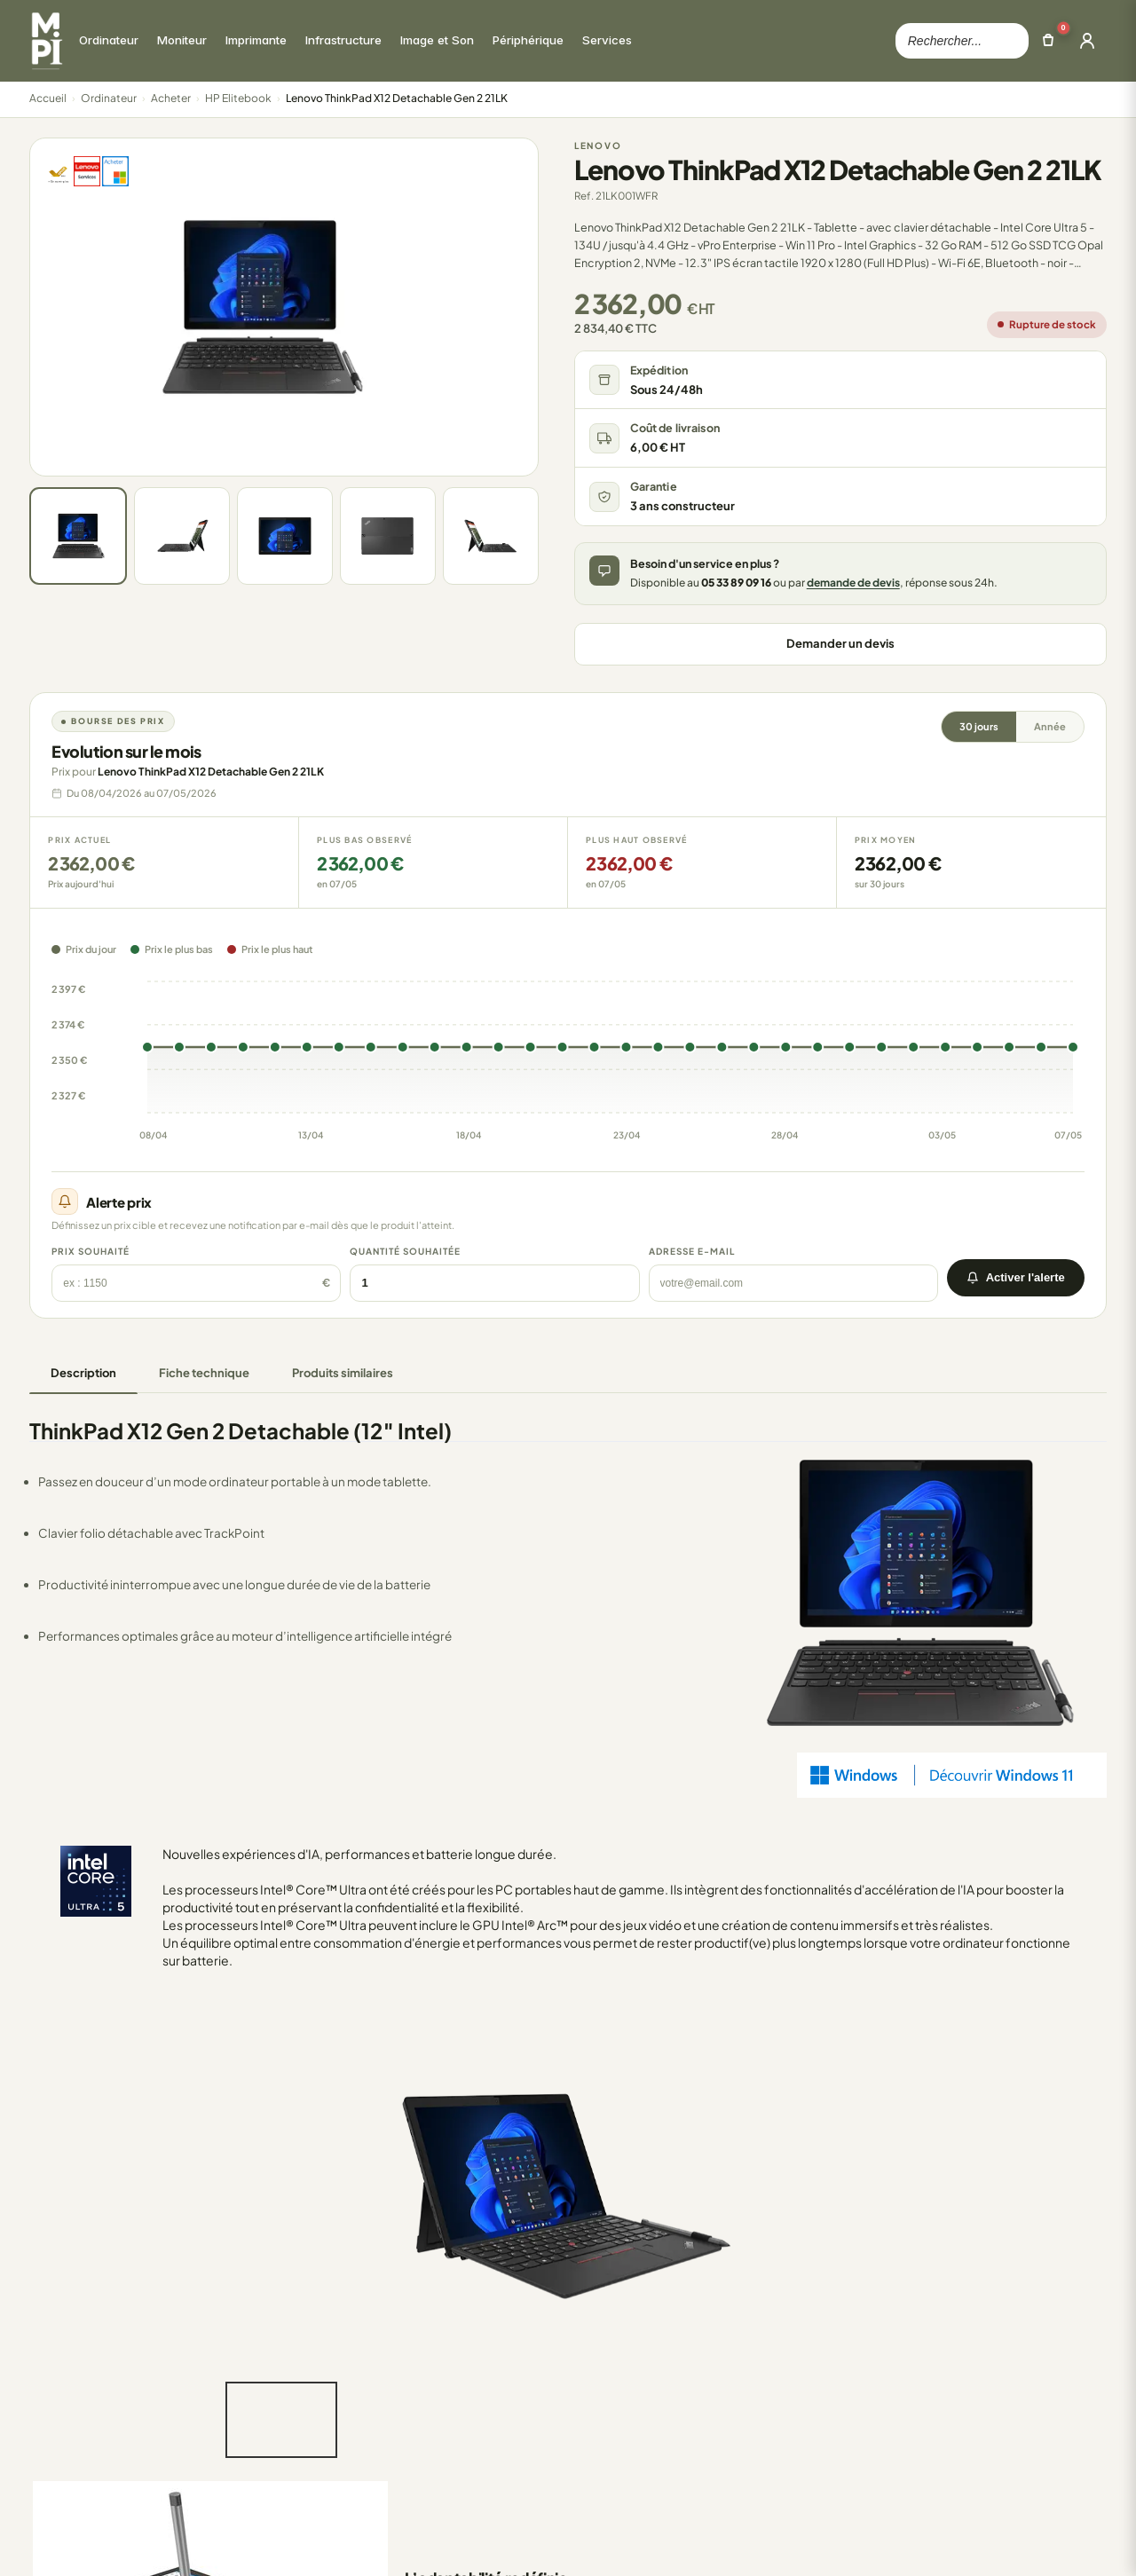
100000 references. (371, 2540)
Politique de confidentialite (923, 2540)
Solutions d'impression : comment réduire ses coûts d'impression (1009, 2448)
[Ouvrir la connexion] (1087, 40)
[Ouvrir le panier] (1048, 40)
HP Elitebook (238, 98)
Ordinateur (109, 98)
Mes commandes (777, 2310)
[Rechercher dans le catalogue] (962, 41)
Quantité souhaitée (405, 1251)
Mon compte (764, 2335)
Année (1050, 726)
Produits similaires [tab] (342, 1373)
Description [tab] (83, 1373)
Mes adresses (767, 2359)
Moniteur (346, 2335)
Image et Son (359, 2409)
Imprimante (354, 2359)
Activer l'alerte (1015, 1277)
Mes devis (756, 2409)
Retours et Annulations (588, 2384)
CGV (819, 2540)
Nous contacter (568, 2335)
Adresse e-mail (692, 1251)
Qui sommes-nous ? (582, 2310)
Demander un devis (840, 643)
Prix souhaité (90, 1251)
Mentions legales (1060, 2540)
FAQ (536, 2434)
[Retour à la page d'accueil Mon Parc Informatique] (46, 41)
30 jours (978, 726)
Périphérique (358, 2434)
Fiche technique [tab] (204, 1373)
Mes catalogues (773, 2384)
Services (345, 2459)
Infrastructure (360, 2384)
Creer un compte (776, 2434)
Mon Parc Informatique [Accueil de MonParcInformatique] (114, 2290)
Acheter (171, 98)
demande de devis (853, 582)
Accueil (48, 98)
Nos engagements (578, 2359)
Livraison (549, 2409)
